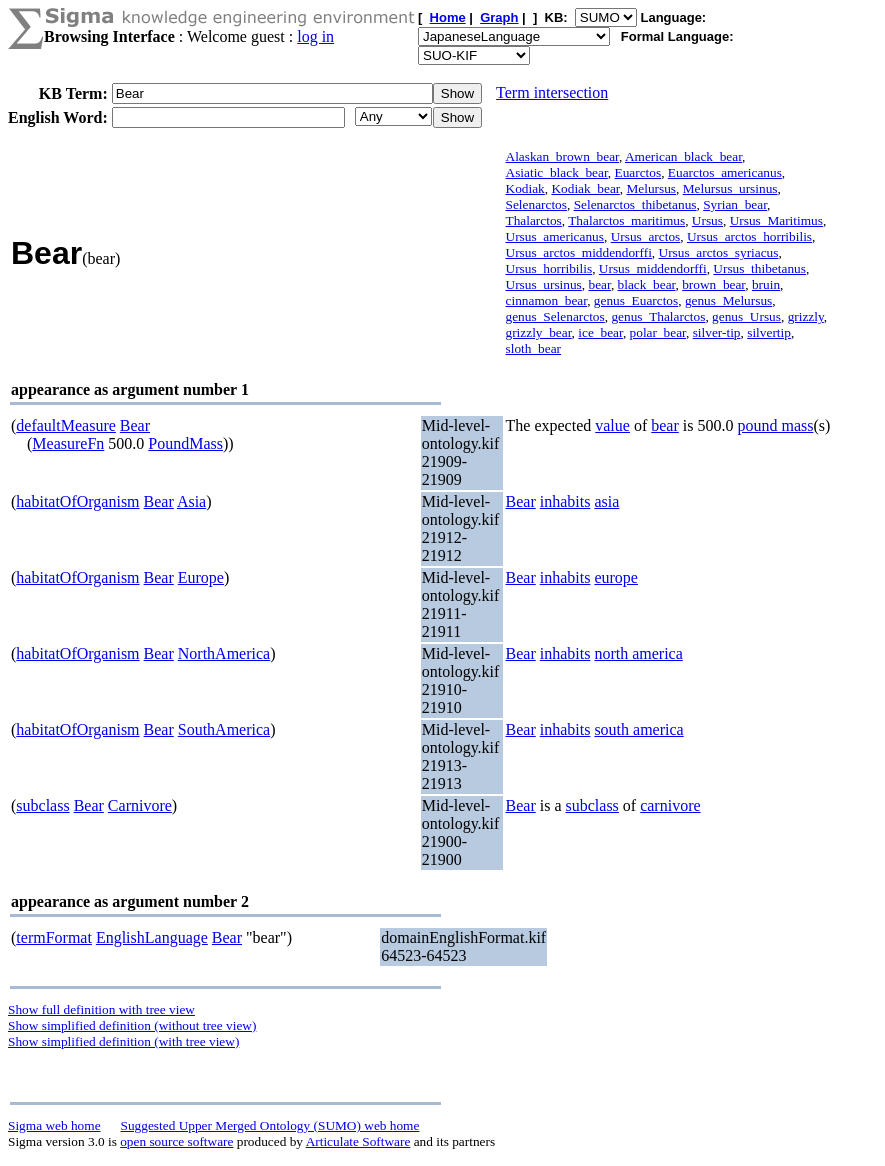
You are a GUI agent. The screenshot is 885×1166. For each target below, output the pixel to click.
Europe (201, 577)
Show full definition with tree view (101, 1009)
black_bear (647, 284)
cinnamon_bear (547, 300)
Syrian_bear (735, 204)
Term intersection (552, 92)
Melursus (651, 188)
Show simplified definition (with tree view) (123, 1041)
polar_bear (658, 332)
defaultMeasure (66, 425)
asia (606, 501)
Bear (135, 425)
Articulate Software (358, 1141)
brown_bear (713, 284)
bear (599, 284)
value (612, 425)
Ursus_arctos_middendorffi (579, 252)
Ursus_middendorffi (653, 268)
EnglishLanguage (152, 937)
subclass (42, 805)
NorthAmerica (224, 653)
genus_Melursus (728, 300)
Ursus (707, 220)
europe (616, 577)
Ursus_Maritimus (776, 220)
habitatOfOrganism (77, 501)
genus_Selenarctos (555, 316)
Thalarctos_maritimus (626, 220)
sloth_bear (534, 348)
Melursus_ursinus (730, 188)
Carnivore (140, 805)
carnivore (670, 805)
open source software (176, 1141)
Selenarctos (536, 204)
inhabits (565, 501)
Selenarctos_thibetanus (635, 204)
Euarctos (638, 172)
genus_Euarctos (636, 300)
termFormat (54, 937)
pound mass (775, 425)
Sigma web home (54, 1125)
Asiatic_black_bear (557, 172)
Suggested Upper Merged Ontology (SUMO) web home (270, 1125)
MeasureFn (68, 443)
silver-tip (717, 332)
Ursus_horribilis (549, 268)
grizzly (806, 316)
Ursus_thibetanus (759, 268)
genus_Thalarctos (658, 316)
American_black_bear (683, 156)
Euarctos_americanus (725, 172)
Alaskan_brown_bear (562, 156)
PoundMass (185, 443)
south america (638, 729)
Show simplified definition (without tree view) (132, 1025)
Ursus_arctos (646, 236)
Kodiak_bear (585, 188)
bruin (766, 284)
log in (315, 36)
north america (638, 653)
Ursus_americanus (555, 236)
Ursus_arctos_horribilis (749, 236)
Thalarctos (534, 220)
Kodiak (525, 188)
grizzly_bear (539, 332)
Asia (191, 501)
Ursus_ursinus (544, 284)
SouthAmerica (224, 729)
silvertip (769, 332)
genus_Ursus (746, 316)
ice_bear (600, 332)
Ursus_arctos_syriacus (719, 252)
